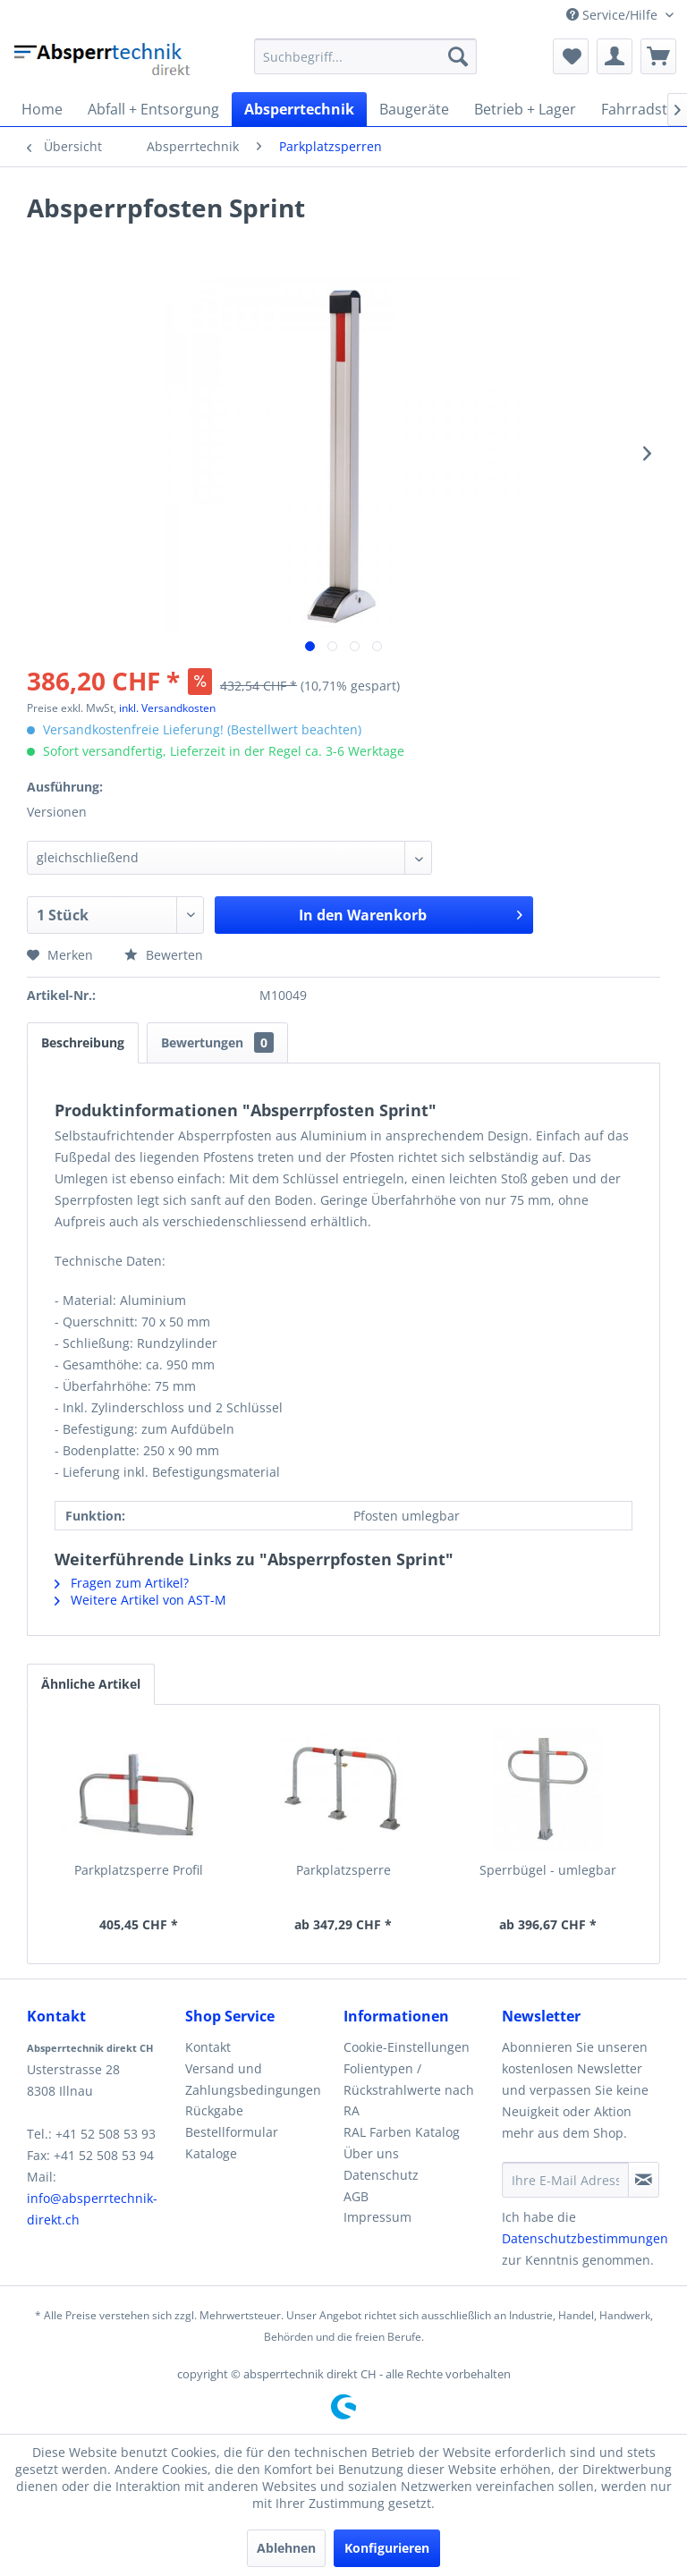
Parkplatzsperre (343, 1869)
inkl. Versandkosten (167, 708)
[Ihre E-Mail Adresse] (565, 2180)
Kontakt (208, 2046)
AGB (356, 2196)
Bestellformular (231, 2131)
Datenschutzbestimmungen (585, 2238)
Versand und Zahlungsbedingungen (253, 2079)
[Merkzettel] (571, 56)
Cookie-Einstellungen (407, 2046)
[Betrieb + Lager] (525, 109)
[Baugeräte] (414, 109)
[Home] (42, 109)
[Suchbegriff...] (366, 56)
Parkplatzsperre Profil (138, 1869)
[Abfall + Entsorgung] (153, 109)
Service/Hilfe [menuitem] (613, 14)
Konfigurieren (386, 2547)
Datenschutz (381, 2174)
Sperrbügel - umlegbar (547, 1869)
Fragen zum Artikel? (122, 1582)
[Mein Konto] (614, 56)
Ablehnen (286, 2547)
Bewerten (163, 954)
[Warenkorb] (658, 56)
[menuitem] (366, 56)
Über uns (371, 2153)
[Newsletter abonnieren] (643, 2180)
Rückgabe (214, 2110)
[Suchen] (458, 56)
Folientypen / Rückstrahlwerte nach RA (409, 2090)
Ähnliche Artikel (90, 1683)
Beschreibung (82, 1042)
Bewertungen (217, 1042)
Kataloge (211, 2153)
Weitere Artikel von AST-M (140, 1599)
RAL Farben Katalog (402, 2131)
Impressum (377, 2216)
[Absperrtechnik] (299, 109)
